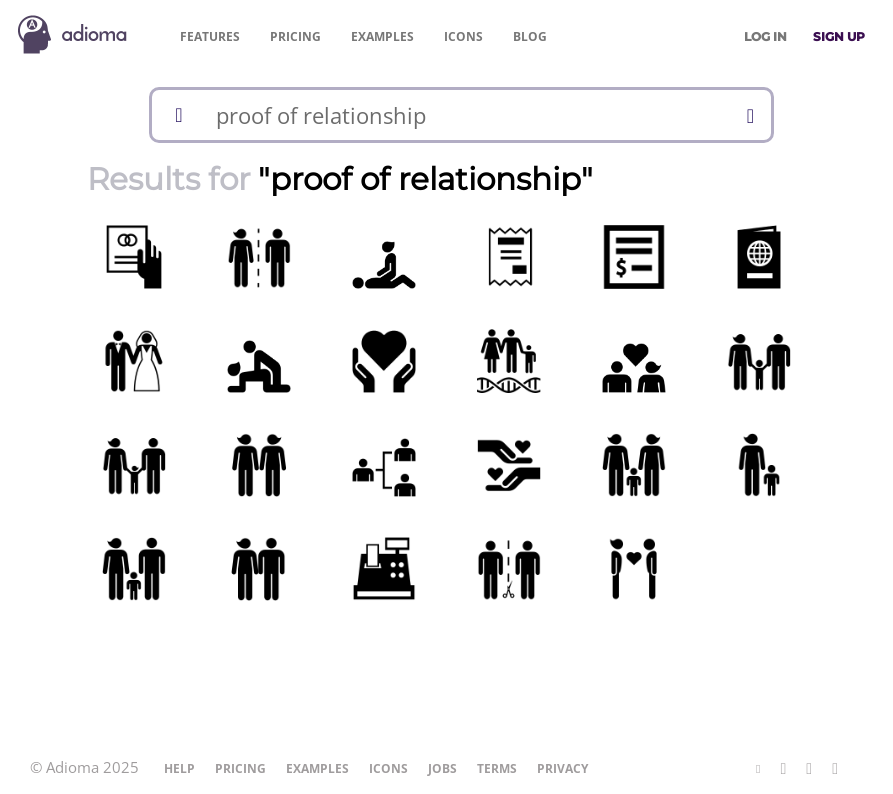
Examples (382, 36)
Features (210, 36)
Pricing (295, 36)
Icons (463, 36)
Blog (530, 36)
